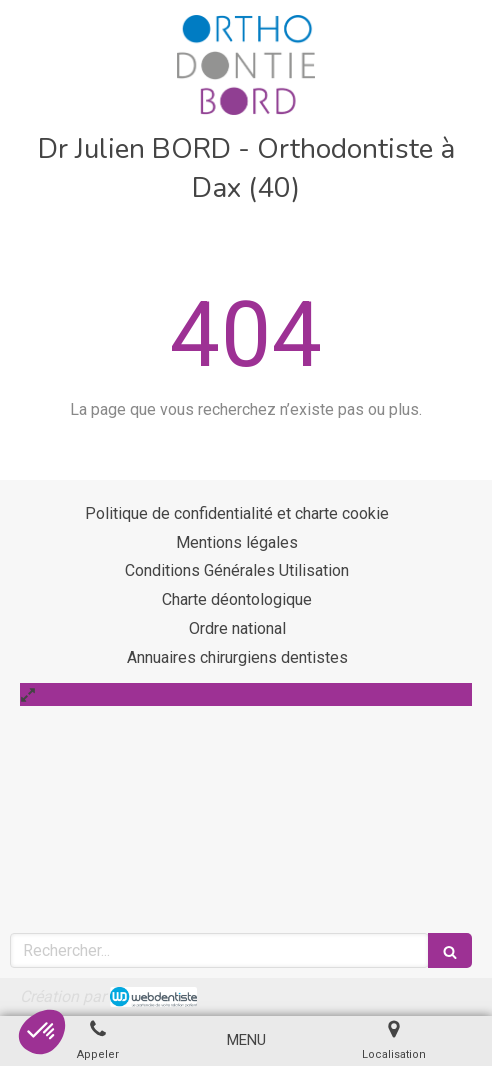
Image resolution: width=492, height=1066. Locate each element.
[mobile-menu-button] (246, 1040)
